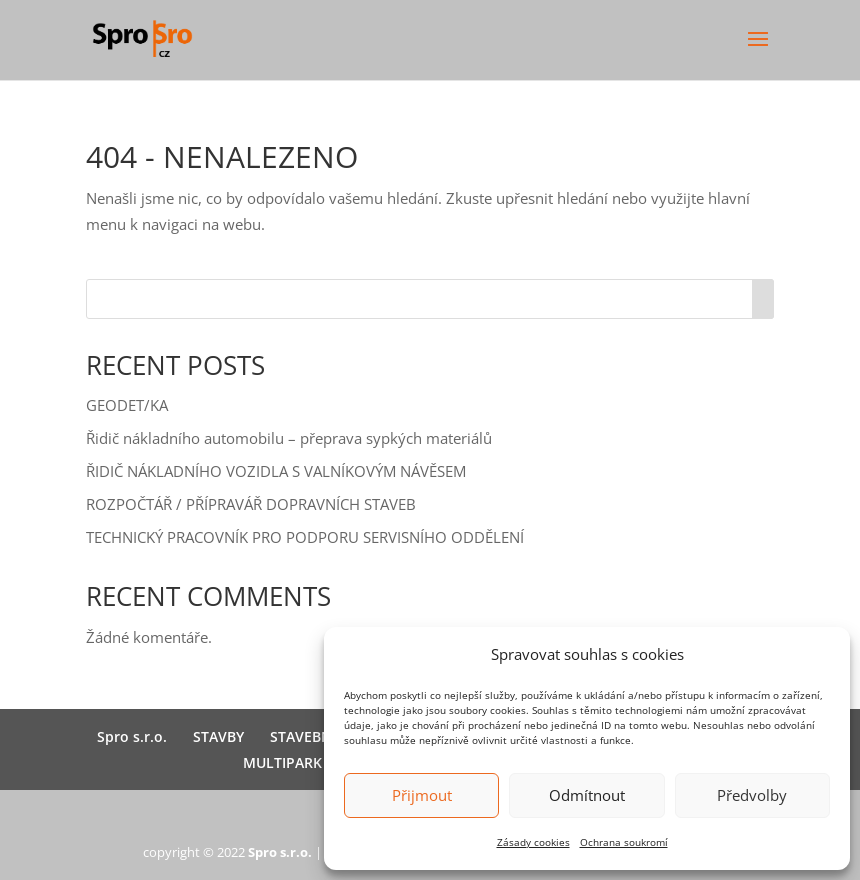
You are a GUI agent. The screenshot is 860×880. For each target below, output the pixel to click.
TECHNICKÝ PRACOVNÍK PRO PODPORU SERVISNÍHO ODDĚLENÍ (305, 537)
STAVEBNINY (312, 736)
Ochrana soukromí (624, 842)
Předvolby (752, 795)
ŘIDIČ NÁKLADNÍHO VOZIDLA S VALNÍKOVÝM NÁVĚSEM (276, 471)
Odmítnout (587, 795)
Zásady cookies (533, 842)
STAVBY (218, 736)
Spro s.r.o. (132, 736)
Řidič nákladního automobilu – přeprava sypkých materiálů (289, 438)
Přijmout (422, 795)
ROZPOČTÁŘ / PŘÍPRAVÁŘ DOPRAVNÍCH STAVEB (251, 504)
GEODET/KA (127, 405)
